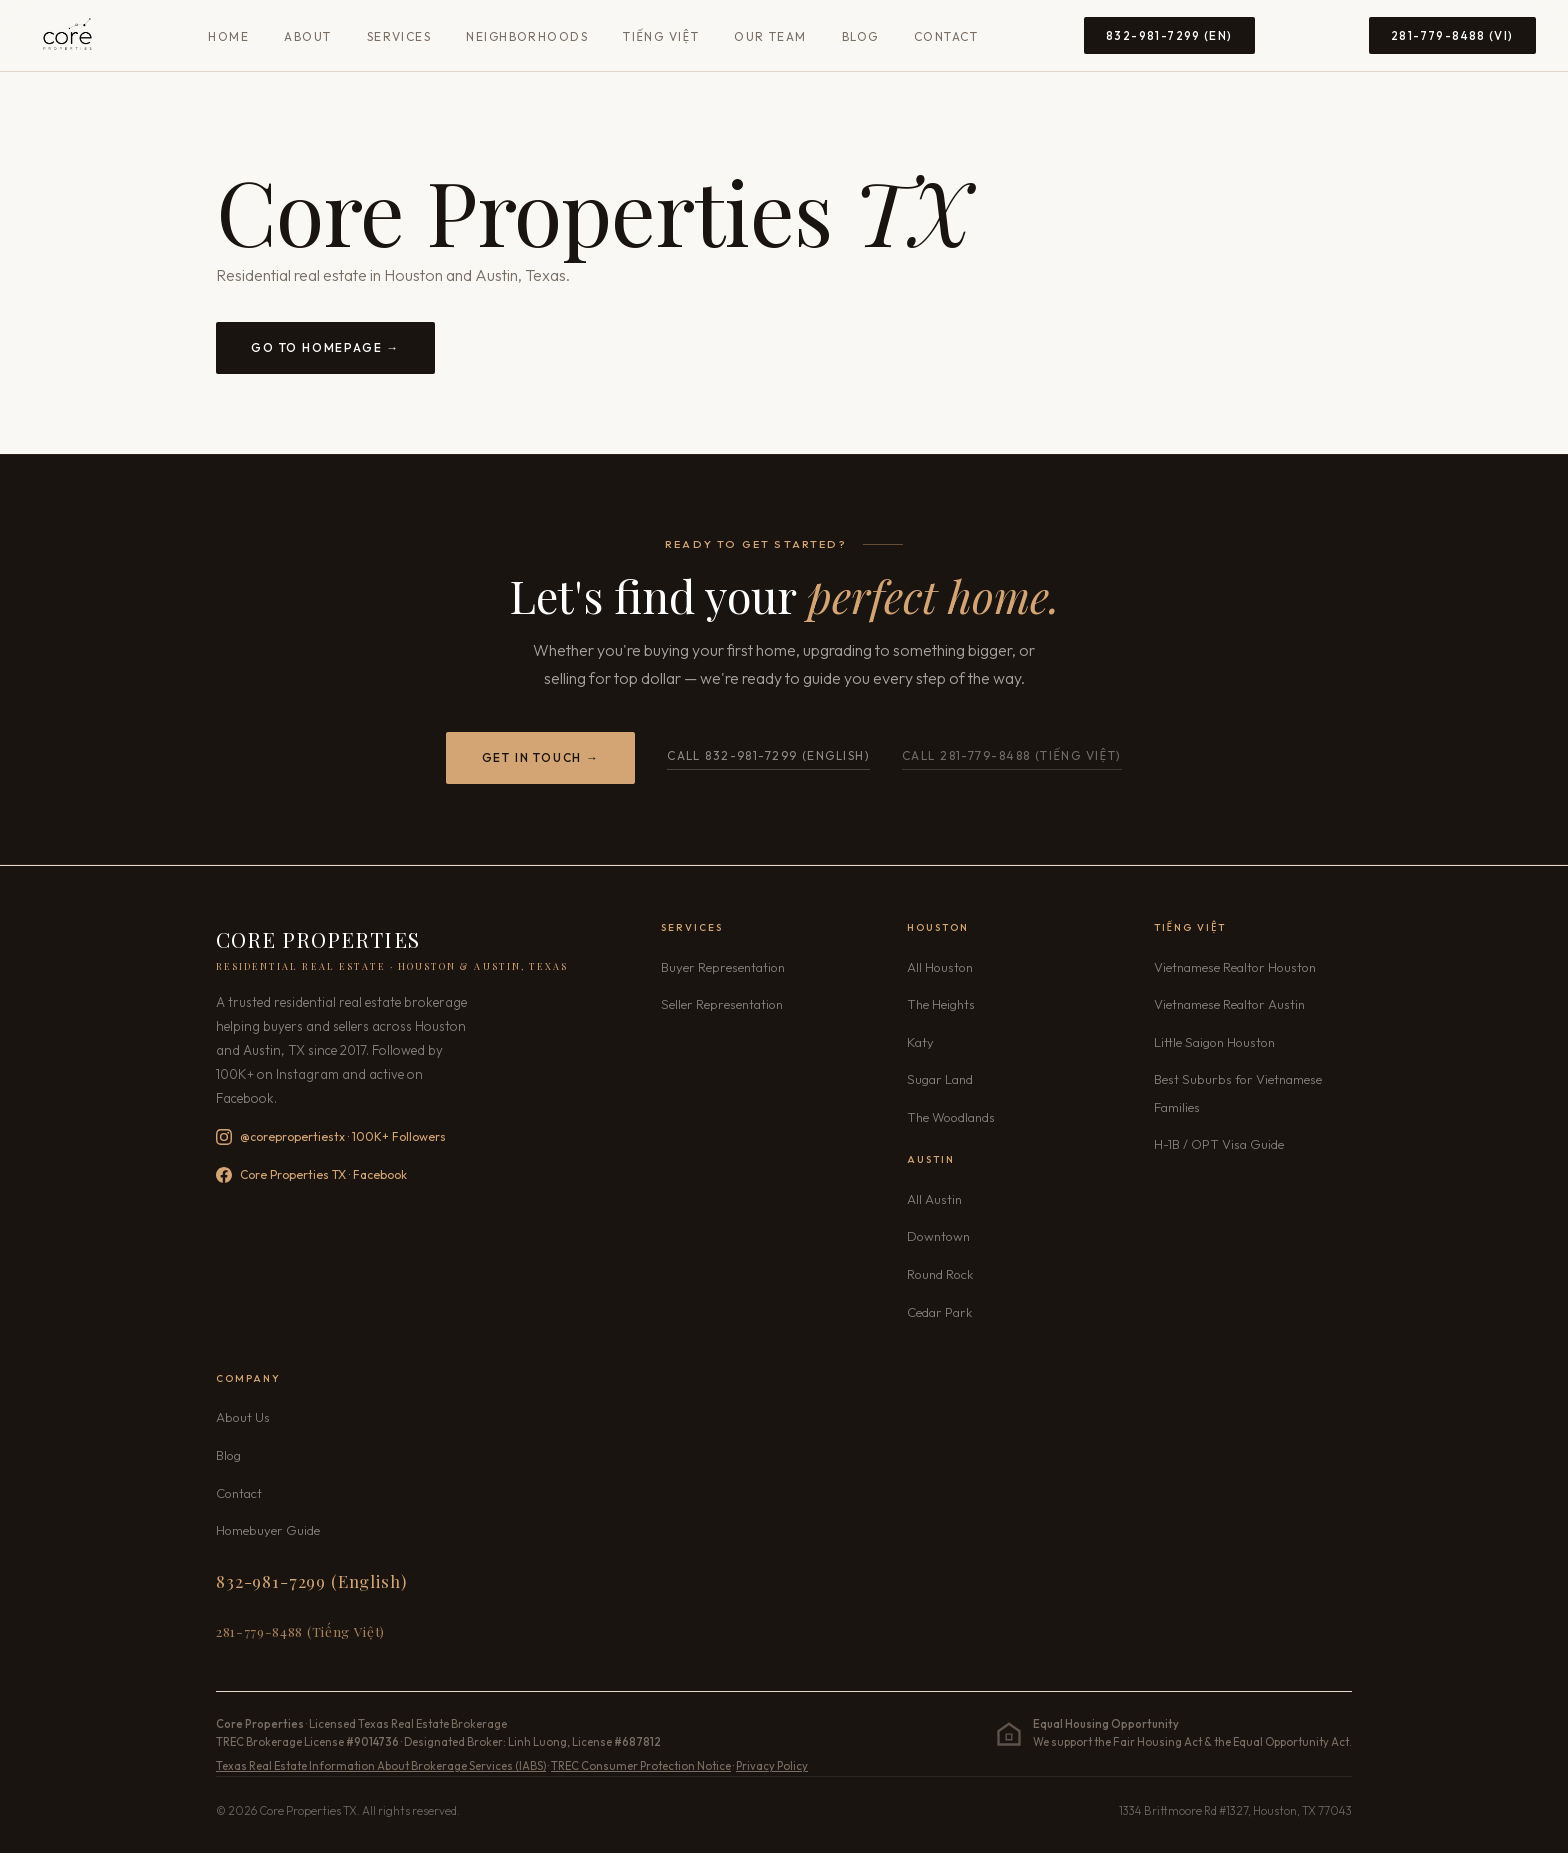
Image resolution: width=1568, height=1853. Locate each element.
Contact (946, 36)
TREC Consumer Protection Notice (641, 1766)
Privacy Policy (772, 1766)
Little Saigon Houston (1214, 1042)
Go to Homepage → (325, 347)
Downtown (938, 1236)
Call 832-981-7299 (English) (768, 755)
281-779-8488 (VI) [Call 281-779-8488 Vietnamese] (1452, 35)
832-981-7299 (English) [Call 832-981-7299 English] (311, 1581)
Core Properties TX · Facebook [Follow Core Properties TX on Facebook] (311, 1175)
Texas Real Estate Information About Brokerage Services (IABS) (381, 1766)
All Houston (940, 967)
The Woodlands (951, 1117)
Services (399, 36)
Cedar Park (939, 1312)
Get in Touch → (541, 757)
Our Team (770, 36)
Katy (920, 1042)
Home (228, 36)
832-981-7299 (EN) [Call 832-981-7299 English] (1169, 35)
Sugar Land (940, 1079)
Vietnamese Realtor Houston (1235, 967)
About (307, 36)
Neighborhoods (527, 36)
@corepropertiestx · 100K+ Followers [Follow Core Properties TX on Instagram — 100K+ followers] (331, 1137)
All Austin (934, 1199)
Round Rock (940, 1274)
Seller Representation (722, 1004)
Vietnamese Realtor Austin (1229, 1004)
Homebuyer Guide (268, 1530)
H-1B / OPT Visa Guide (1219, 1144)
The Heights (941, 1004)
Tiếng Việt (661, 36)
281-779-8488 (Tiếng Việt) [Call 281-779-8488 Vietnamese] (300, 1631)
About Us (243, 1417)
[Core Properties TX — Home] (67, 36)
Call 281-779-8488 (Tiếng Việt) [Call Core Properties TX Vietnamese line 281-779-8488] (1012, 755)
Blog (860, 36)
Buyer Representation (723, 967)
